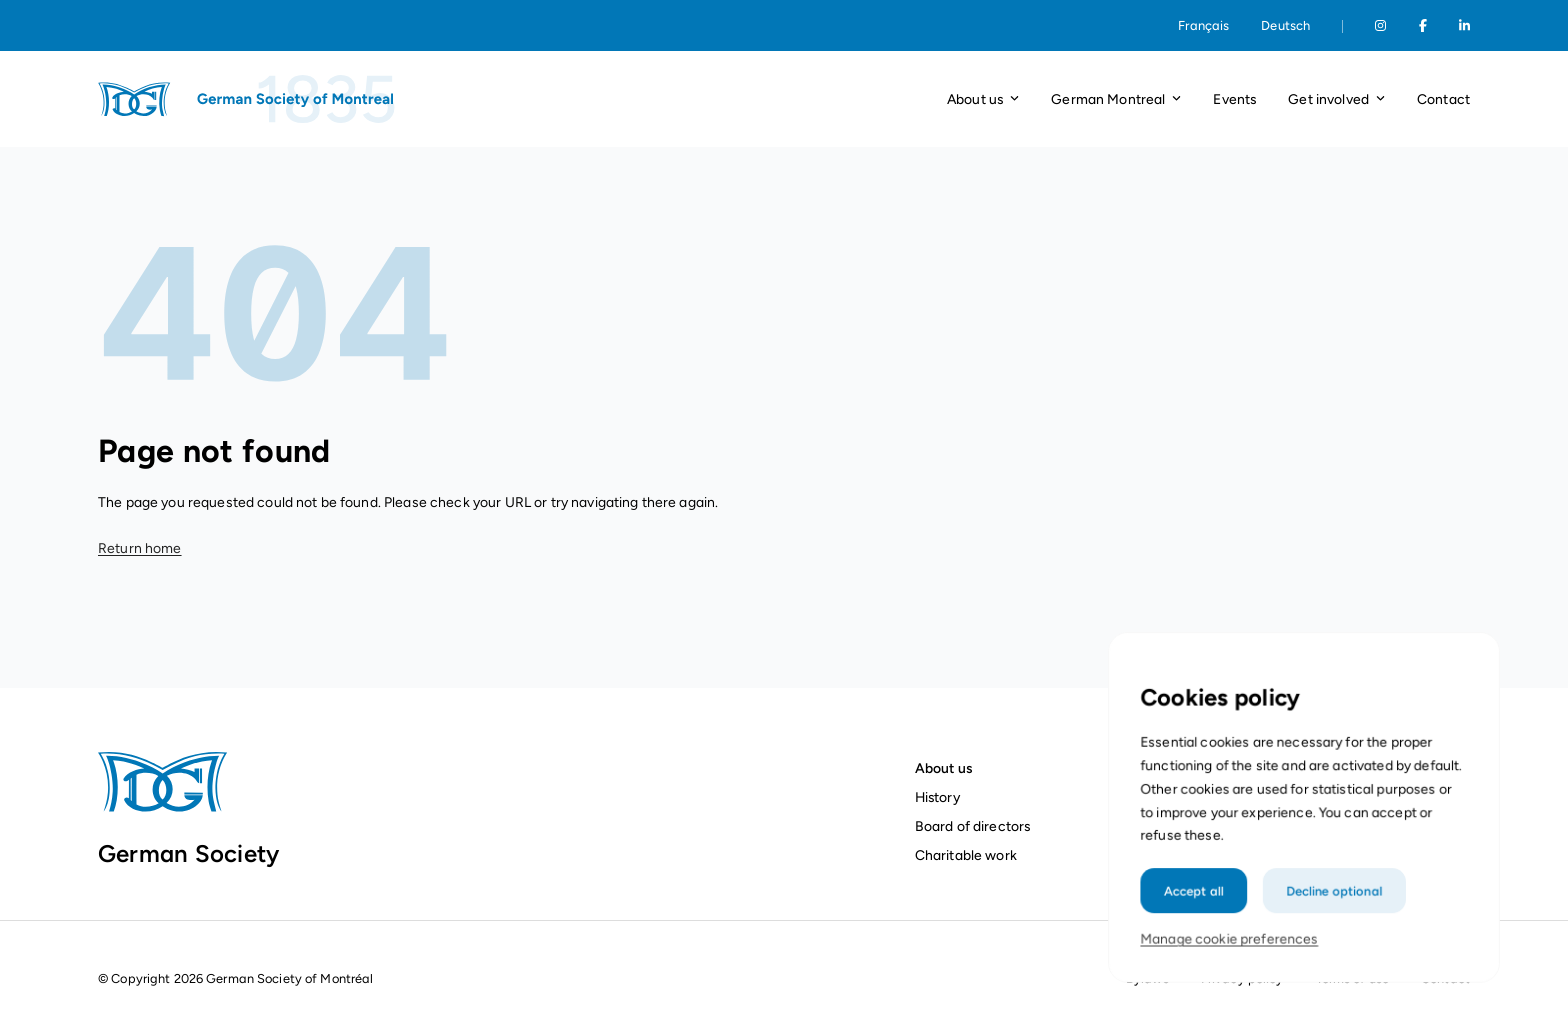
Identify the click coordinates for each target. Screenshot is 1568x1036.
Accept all (1199, 919)
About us (943, 768)
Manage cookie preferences (1233, 965)
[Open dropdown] (1014, 99)
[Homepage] (248, 99)
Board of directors (973, 826)
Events (1234, 99)
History (937, 797)
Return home (140, 548)
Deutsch (1285, 25)
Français (1203, 25)
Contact (1443, 99)
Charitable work (966, 855)
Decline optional (1332, 919)
